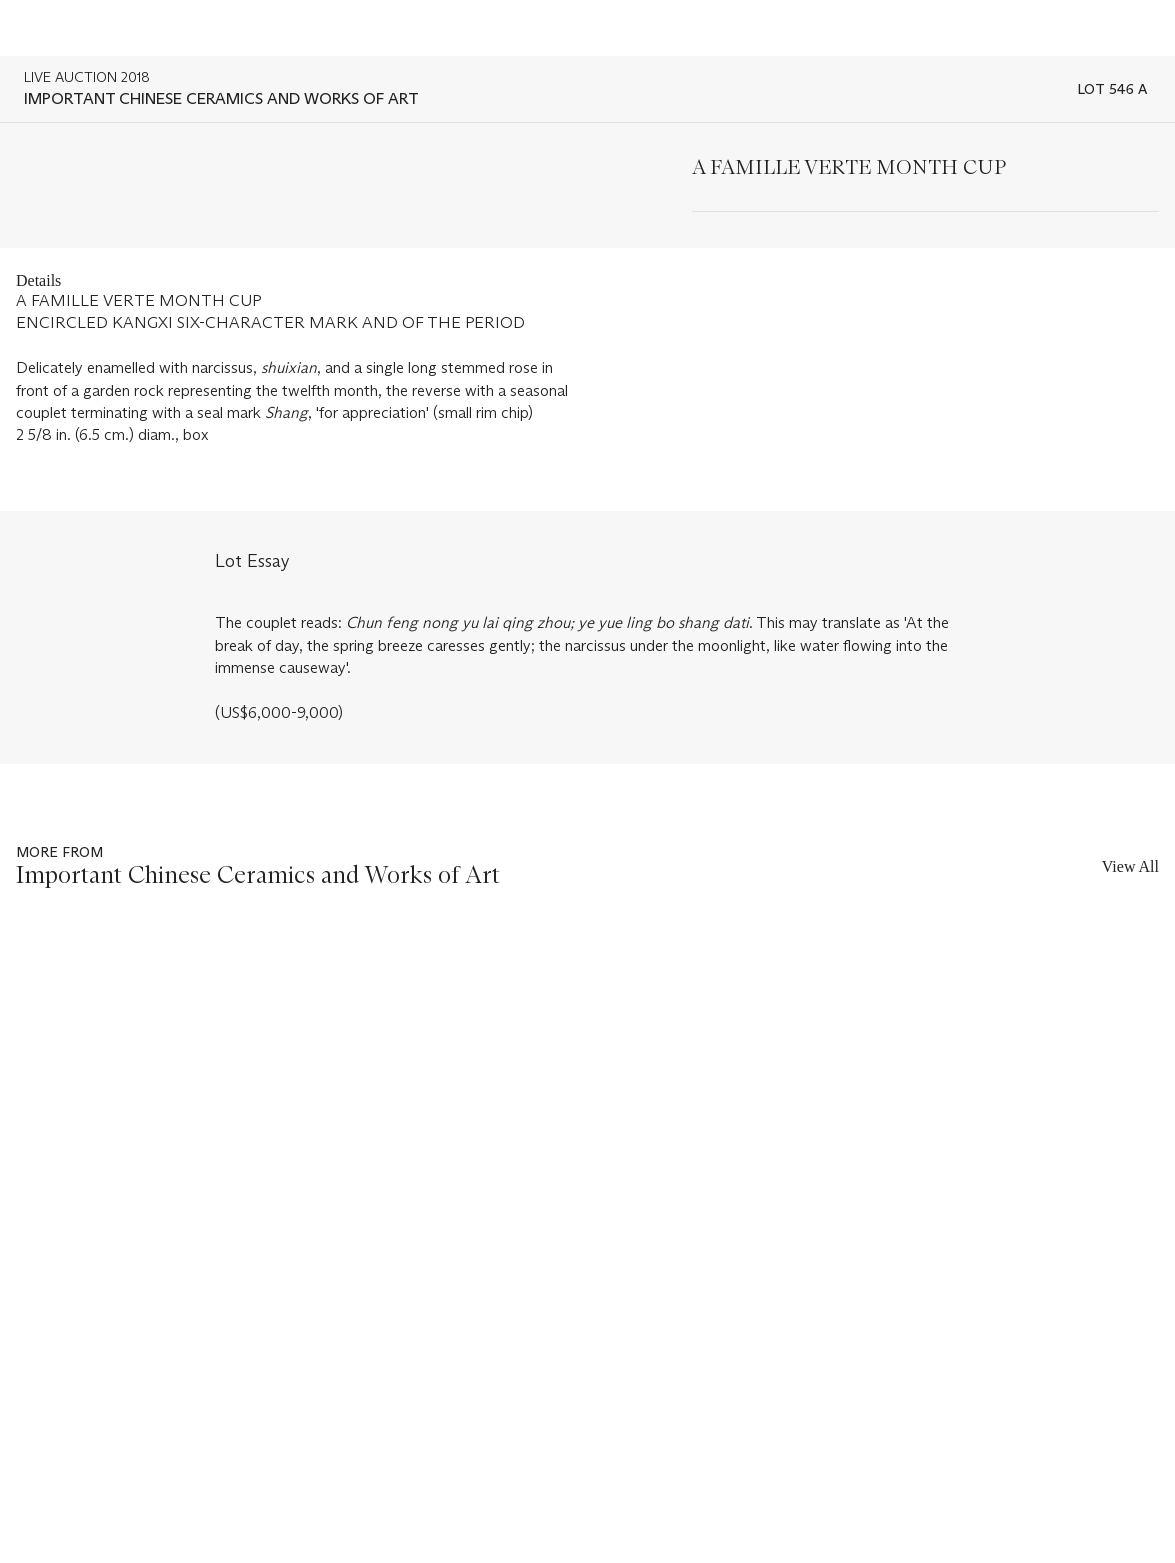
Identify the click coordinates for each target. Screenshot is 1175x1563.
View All (1130, 866)
